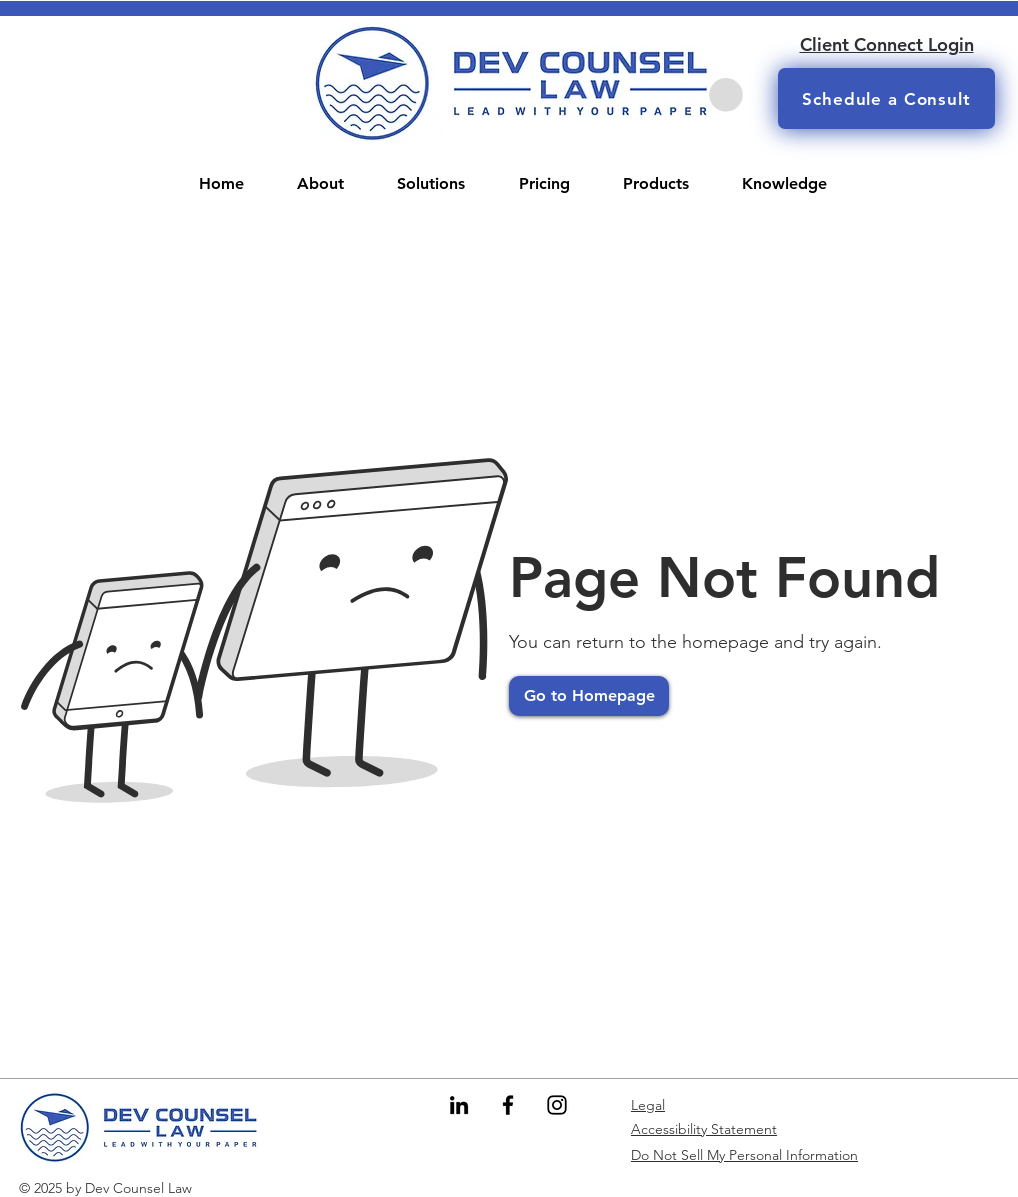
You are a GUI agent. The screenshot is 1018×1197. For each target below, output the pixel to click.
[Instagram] (557, 1105)
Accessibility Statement (704, 1129)
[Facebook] (508, 1105)
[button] (726, 95)
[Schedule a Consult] (886, 98)
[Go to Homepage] (589, 696)
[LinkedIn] (459, 1105)
